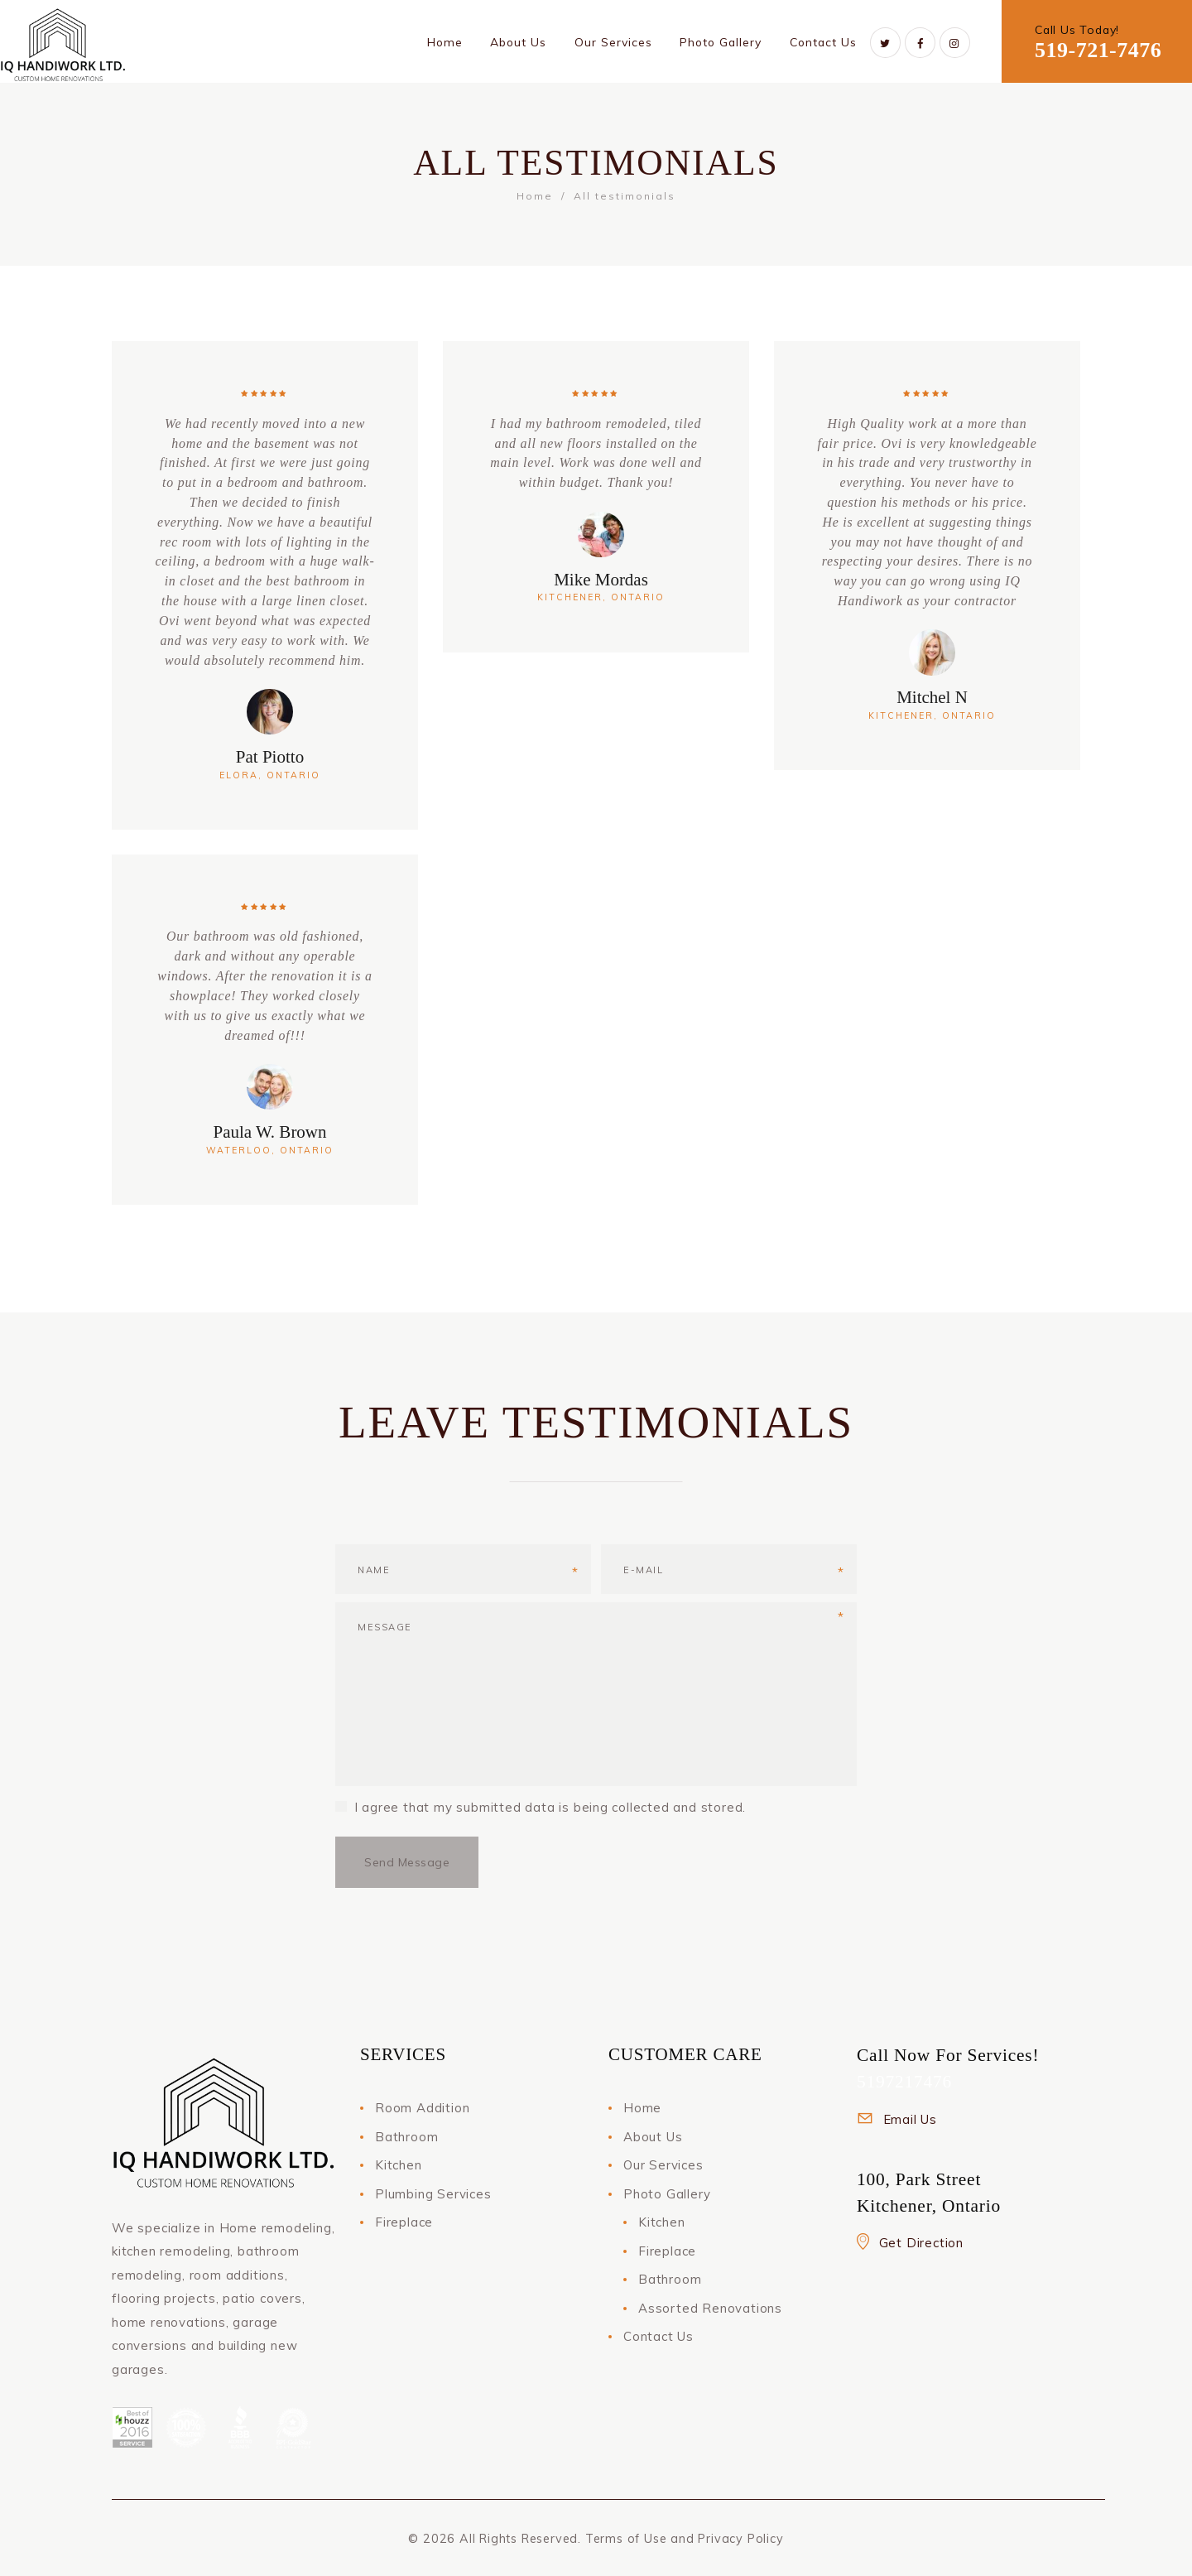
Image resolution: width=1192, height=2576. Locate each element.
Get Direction (921, 2243)
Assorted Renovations (710, 2308)
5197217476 (904, 2082)
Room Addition (422, 2108)
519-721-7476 (1098, 50)
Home (535, 196)
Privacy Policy (740, 2538)
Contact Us (658, 2336)
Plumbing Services (433, 2194)
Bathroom (406, 2137)
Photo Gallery (666, 2194)
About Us (652, 2137)
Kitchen (398, 2165)
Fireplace (404, 2222)
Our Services (663, 2165)
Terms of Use (626, 2538)
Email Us (910, 2119)
